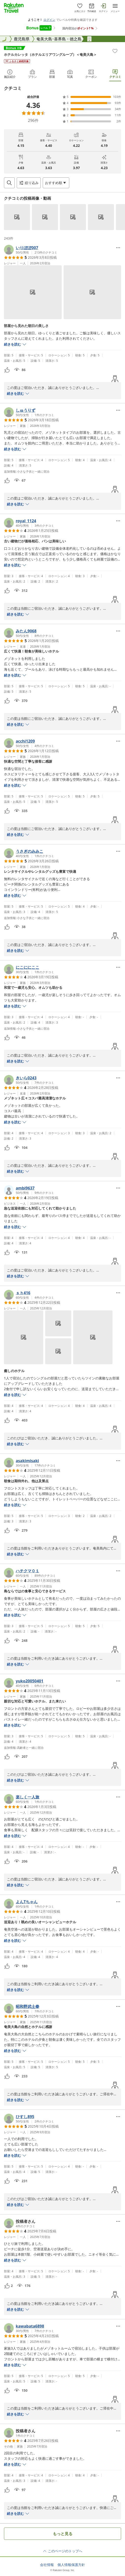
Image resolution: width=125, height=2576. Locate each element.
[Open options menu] (56, 182)
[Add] (115, 51)
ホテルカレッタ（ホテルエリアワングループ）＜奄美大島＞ (50, 54)
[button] (17, 217)
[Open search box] (9, 182)
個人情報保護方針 (71, 2565)
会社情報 (47, 2565)
